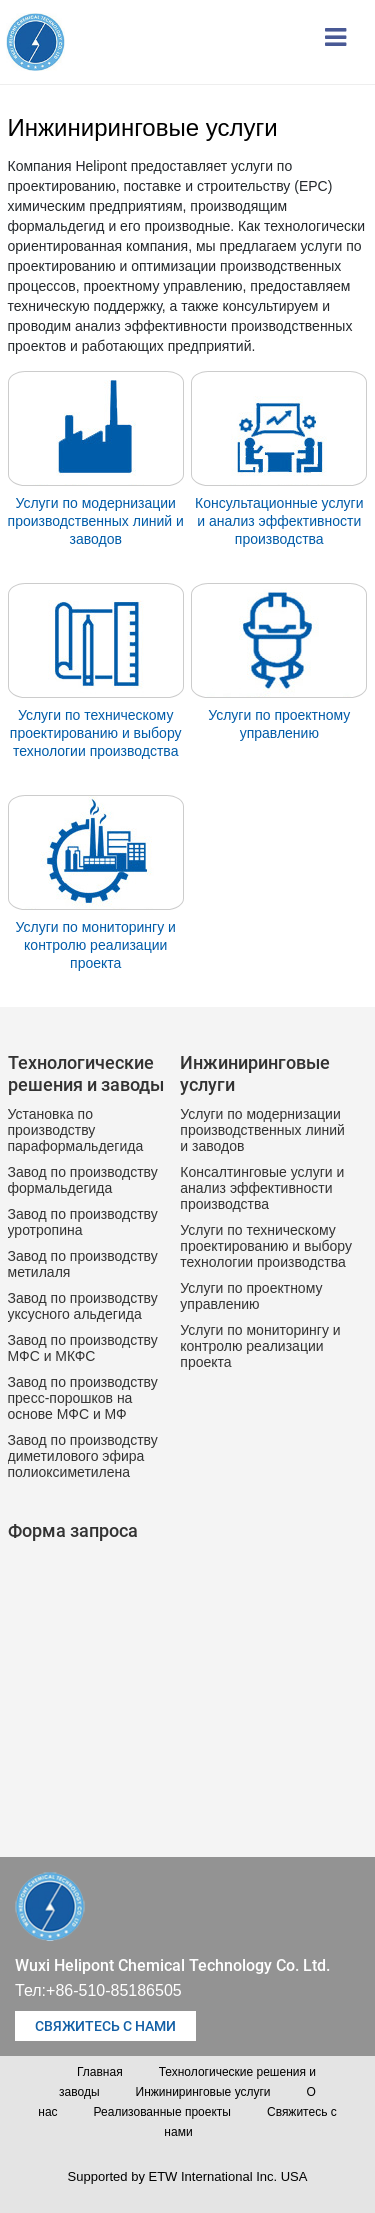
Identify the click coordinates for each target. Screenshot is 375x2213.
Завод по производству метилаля (83, 1264)
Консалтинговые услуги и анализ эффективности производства (262, 1188)
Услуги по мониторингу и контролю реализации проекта (96, 945)
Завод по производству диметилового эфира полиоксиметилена (83, 1456)
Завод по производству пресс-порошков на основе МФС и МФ (83, 1398)
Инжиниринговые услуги (203, 2092)
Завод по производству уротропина (83, 1222)
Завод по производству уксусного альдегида (83, 1306)
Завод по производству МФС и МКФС (83, 1348)
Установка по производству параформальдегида (76, 1130)
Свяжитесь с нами (105, 2026)
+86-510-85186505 (114, 1990)
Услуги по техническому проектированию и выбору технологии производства (96, 733)
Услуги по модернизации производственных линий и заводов (96, 521)
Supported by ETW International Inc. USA (188, 2176)
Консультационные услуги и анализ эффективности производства (279, 521)
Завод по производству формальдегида (83, 1180)
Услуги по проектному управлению (279, 724)
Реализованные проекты (162, 2112)
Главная (100, 2072)
